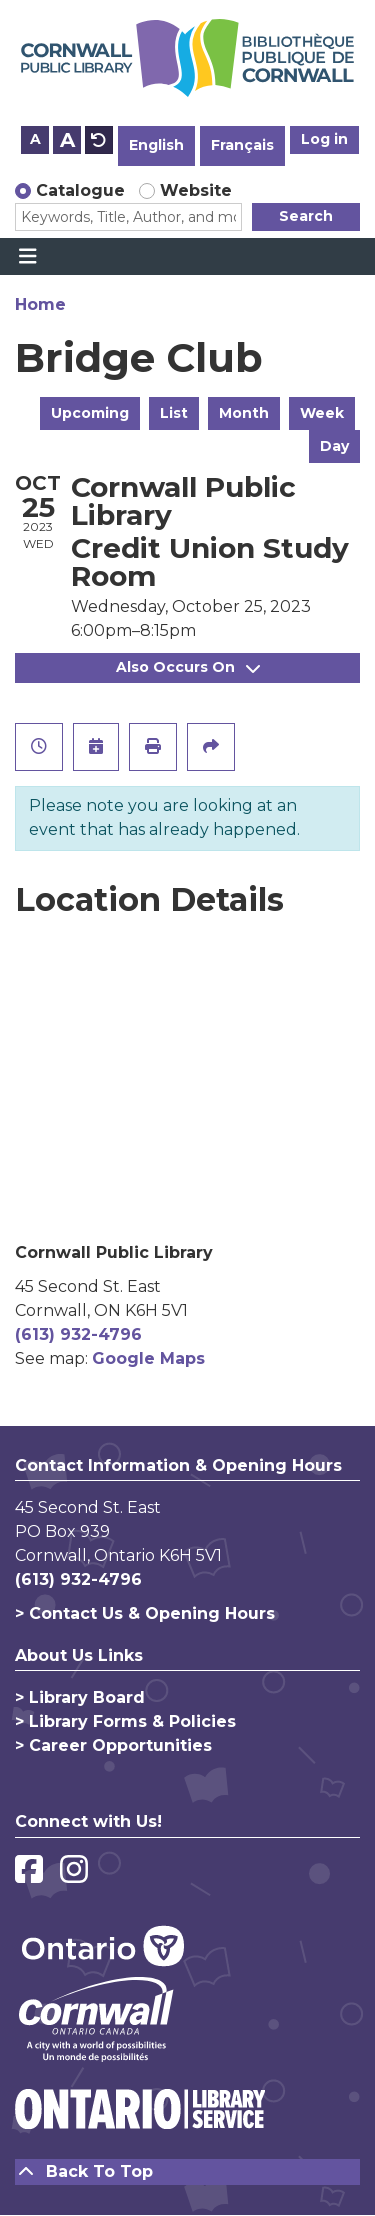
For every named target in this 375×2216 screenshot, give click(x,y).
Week (322, 413)
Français (242, 145)
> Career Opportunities (113, 1745)
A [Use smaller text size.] (35, 139)
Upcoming (90, 413)
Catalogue (80, 190)
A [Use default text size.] (99, 140)
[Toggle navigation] (27, 257)
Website (196, 190)
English (156, 145)
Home (40, 304)
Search (306, 216)
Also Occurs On (188, 667)
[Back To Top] (187, 2172)
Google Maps (148, 1358)
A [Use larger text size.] (67, 140)
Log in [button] (324, 139)
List (174, 413)
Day (334, 446)
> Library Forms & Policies (125, 1721)
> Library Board (80, 1697)
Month (244, 413)
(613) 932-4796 (78, 1334)
